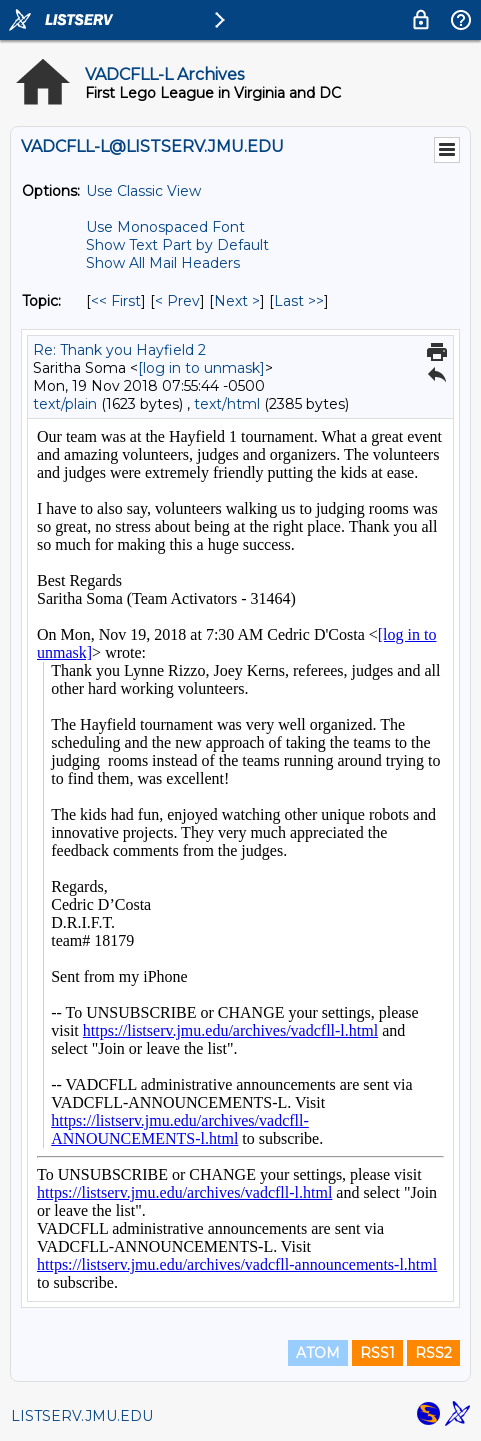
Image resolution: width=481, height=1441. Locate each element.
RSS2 (433, 1353)
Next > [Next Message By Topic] (237, 301)
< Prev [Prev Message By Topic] (177, 301)
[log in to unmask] (201, 368)
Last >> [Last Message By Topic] (299, 301)
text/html (227, 404)
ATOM (318, 1353)
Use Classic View (143, 191)
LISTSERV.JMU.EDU (82, 1416)
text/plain (65, 404)
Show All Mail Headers (163, 263)
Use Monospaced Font (165, 227)
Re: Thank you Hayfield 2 (119, 350)
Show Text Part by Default (177, 245)
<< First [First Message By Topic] (116, 301)
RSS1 (377, 1353)
